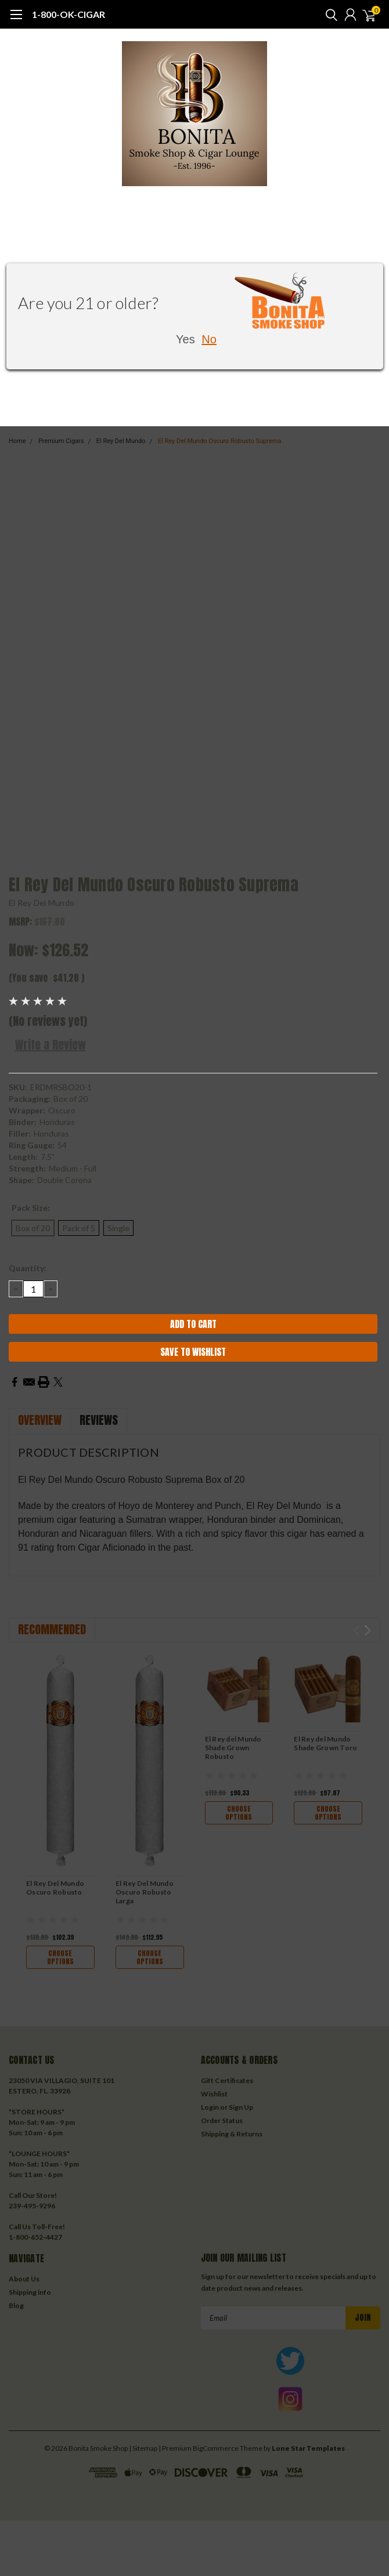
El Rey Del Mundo (41, 903)
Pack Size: (31, 1208)
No (209, 339)
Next (368, 1630)
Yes (185, 339)
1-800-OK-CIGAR (68, 14)
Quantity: (27, 1268)
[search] (328, 14)
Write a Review (50, 1045)
